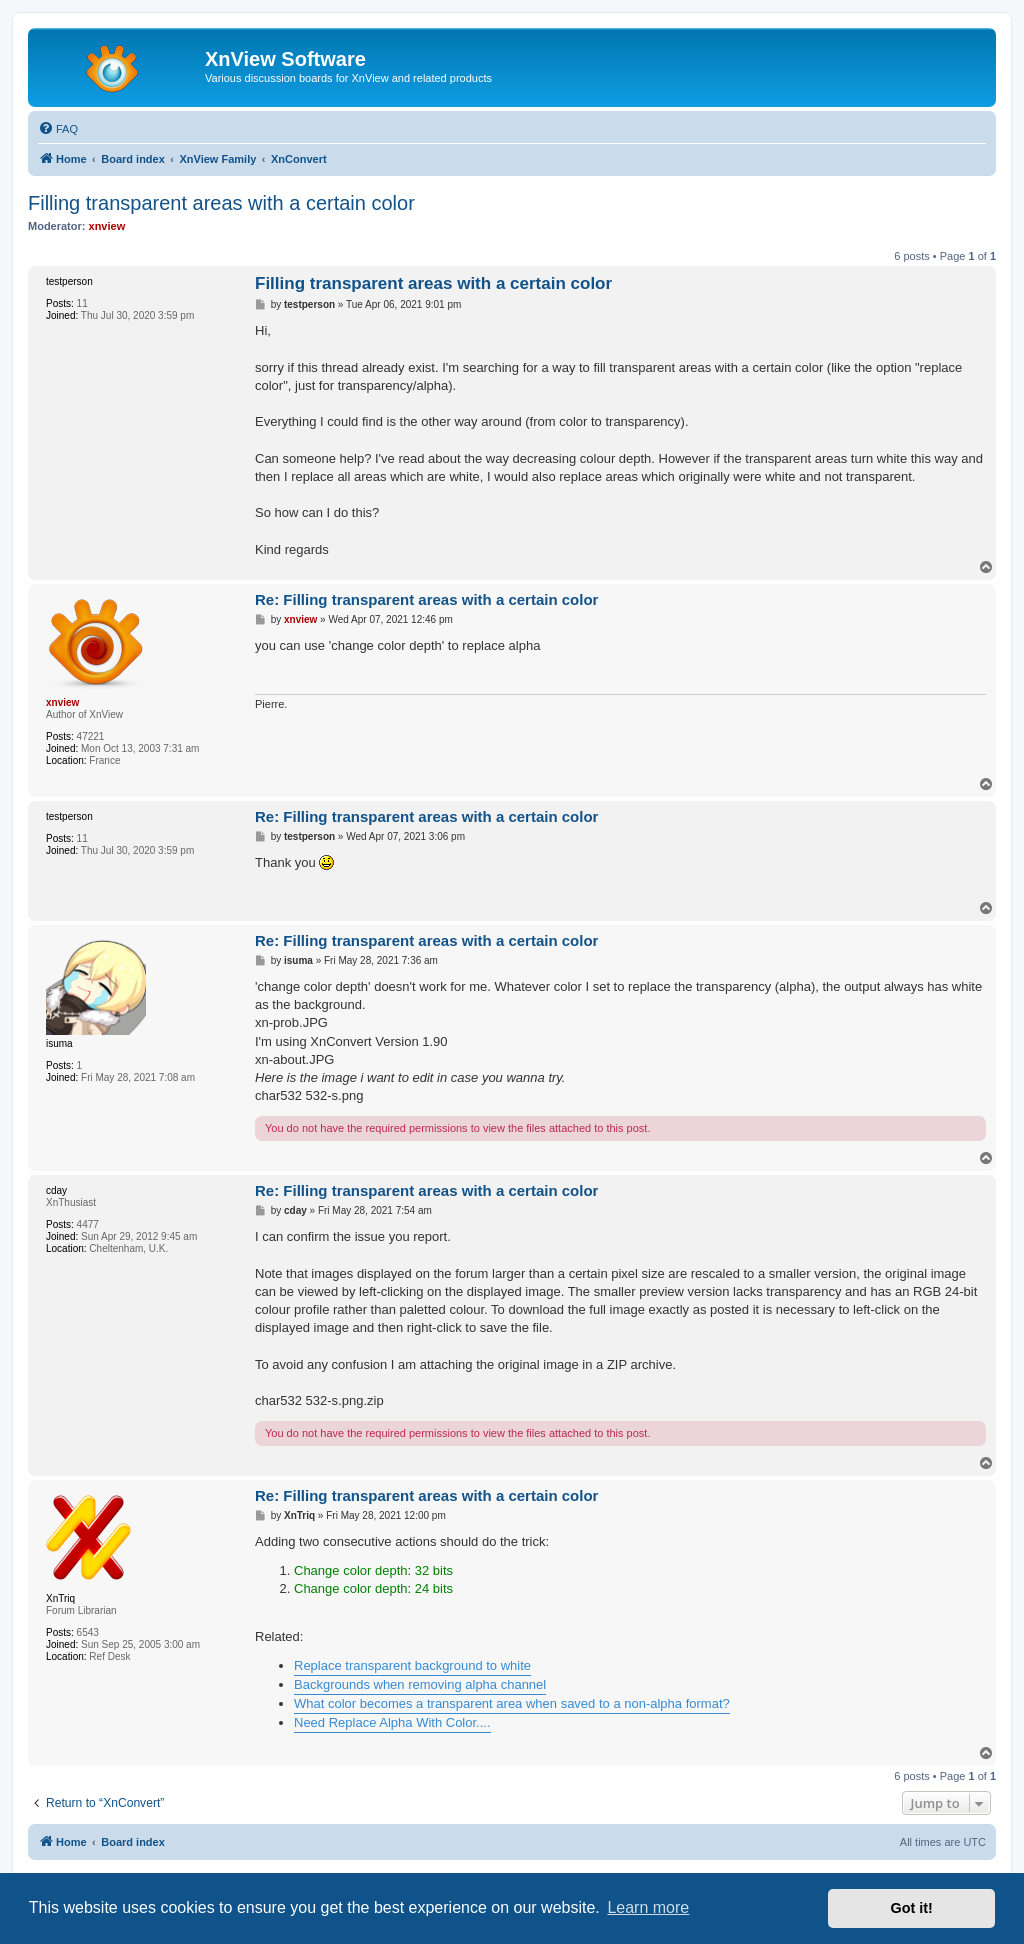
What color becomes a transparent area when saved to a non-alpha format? (512, 1703)
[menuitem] (58, 129)
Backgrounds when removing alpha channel (420, 1684)
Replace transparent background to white (412, 1665)
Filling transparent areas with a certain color (221, 203)
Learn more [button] (648, 1907)
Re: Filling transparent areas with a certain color (426, 599)
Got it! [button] (912, 1908)
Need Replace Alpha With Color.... (392, 1722)
